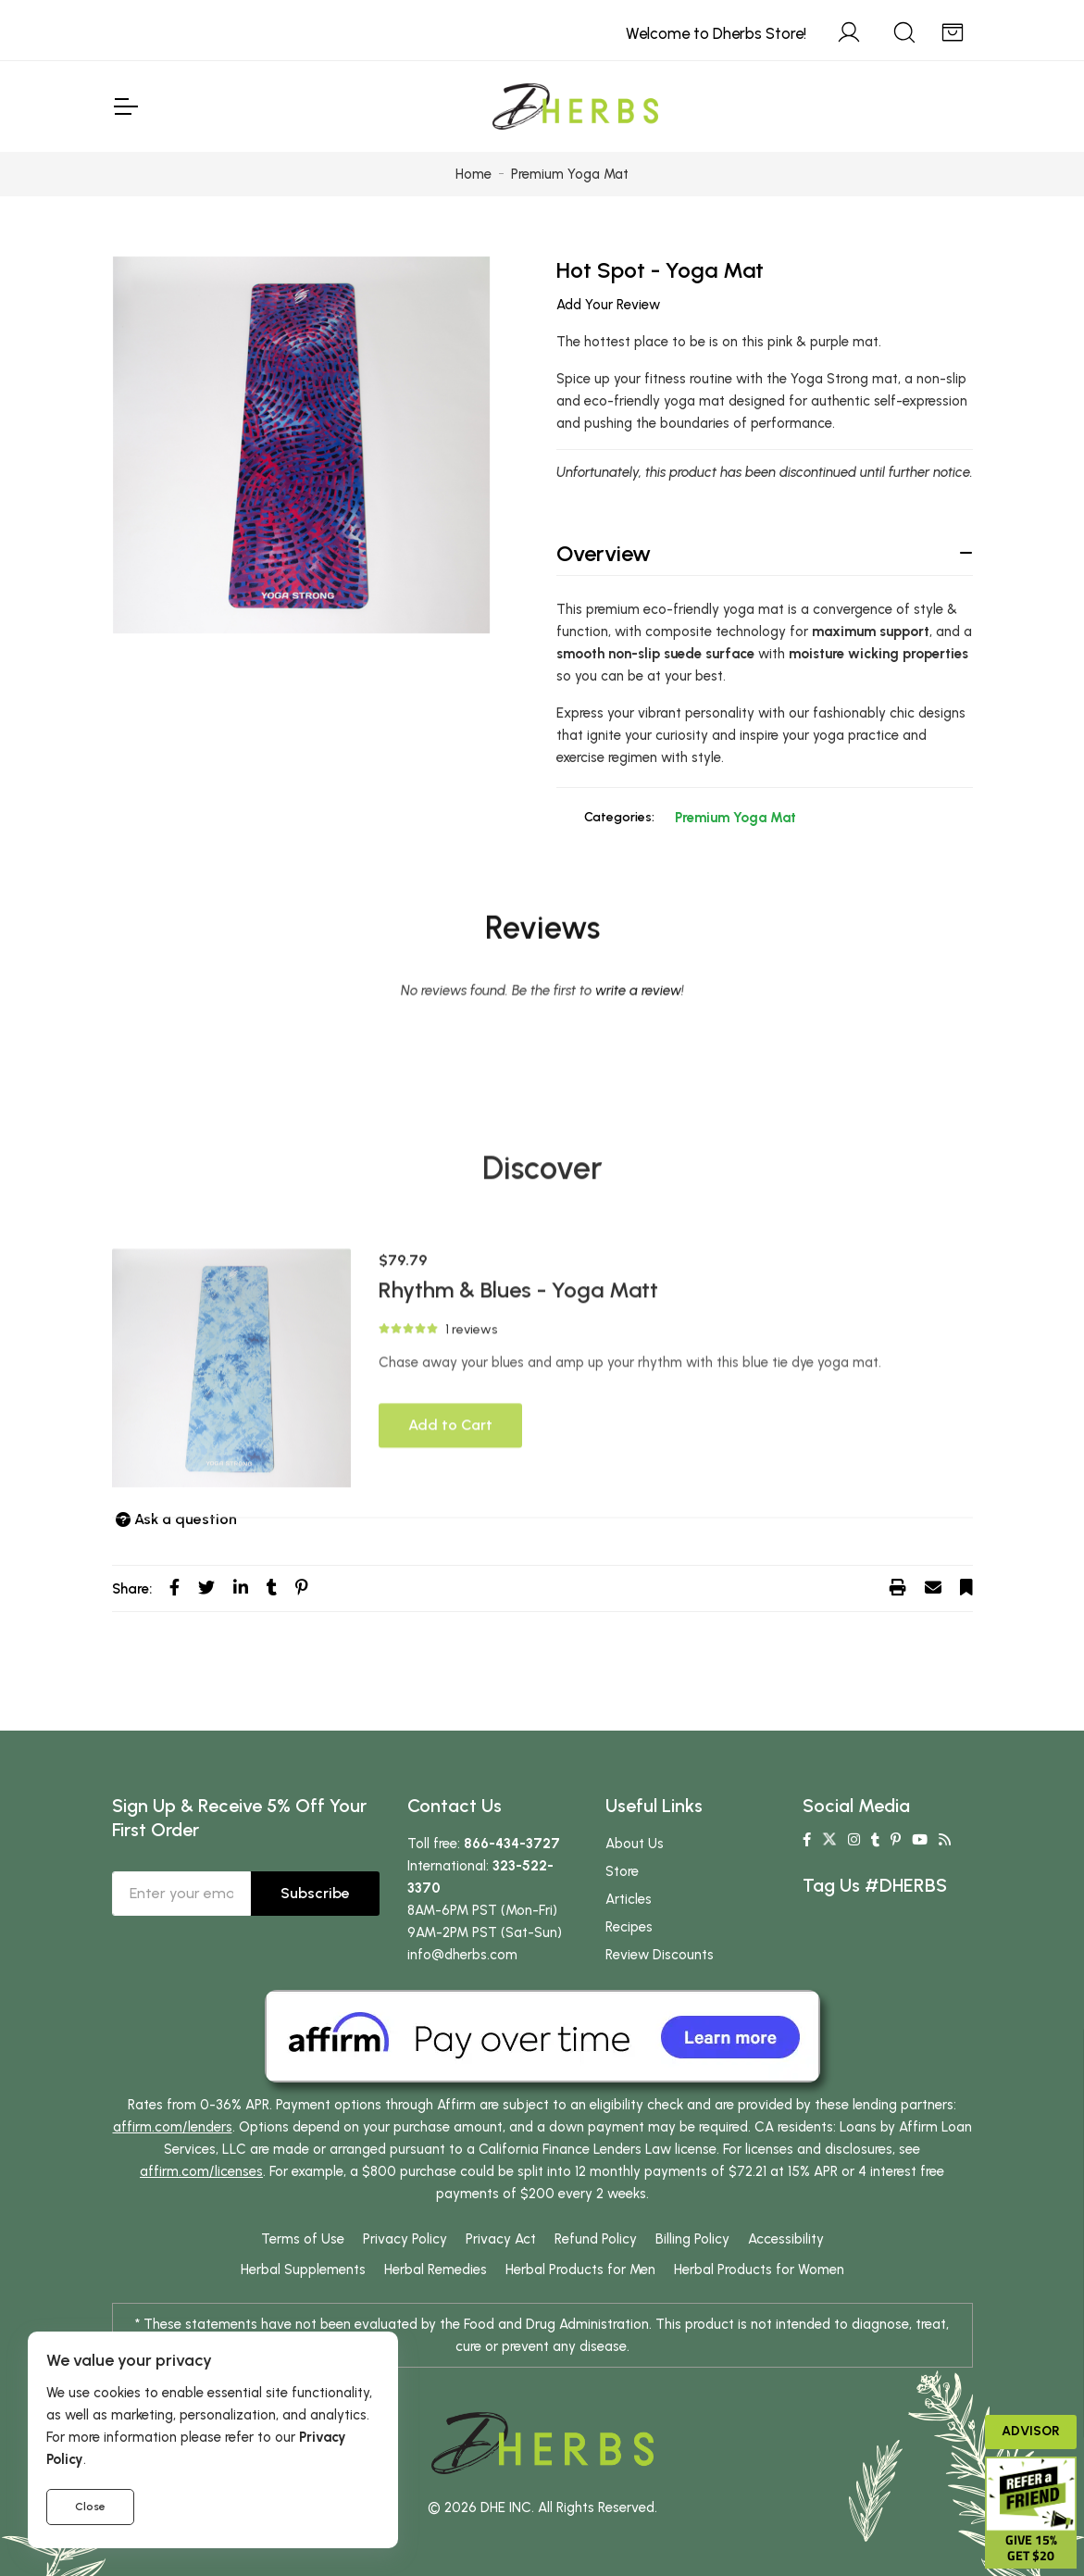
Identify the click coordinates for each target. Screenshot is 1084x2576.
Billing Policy (692, 2239)
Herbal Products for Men (580, 2269)
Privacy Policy (405, 2239)
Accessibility (786, 2239)
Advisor (1031, 2431)
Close (90, 2506)
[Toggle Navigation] (125, 106)
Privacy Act (501, 2239)
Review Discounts (659, 1954)
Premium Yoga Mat (735, 817)
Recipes (629, 1927)
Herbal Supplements (303, 2269)
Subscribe (315, 1893)
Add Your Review (608, 304)
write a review (638, 1110)
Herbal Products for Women (759, 2269)
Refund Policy (595, 2239)
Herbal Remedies (435, 2269)
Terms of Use (302, 2239)
